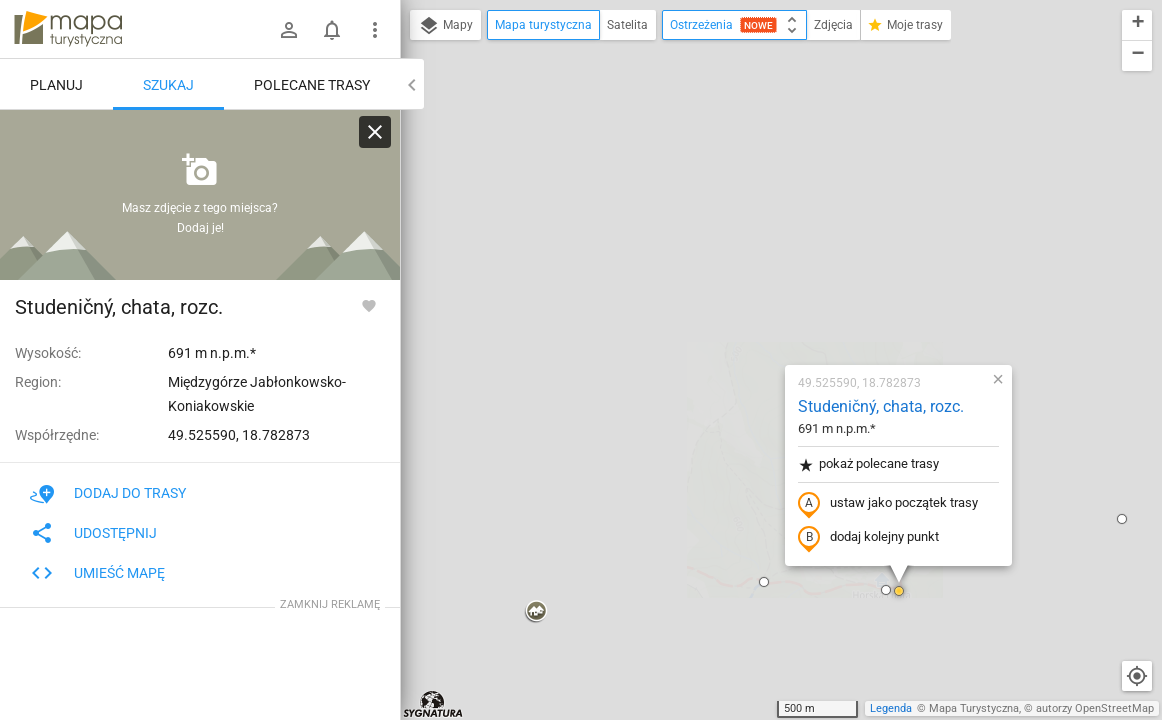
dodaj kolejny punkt (750, 307)
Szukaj (168, 85)
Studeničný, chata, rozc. (763, 175)
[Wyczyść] (375, 132)
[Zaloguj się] (289, 30)
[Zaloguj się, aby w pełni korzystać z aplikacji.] (369, 305)
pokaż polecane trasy (750, 233)
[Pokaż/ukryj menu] (375, 30)
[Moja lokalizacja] (1137, 676)
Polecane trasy (312, 85)
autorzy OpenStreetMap (1095, 708)
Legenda (891, 708)
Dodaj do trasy (108, 493)
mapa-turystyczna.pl (68, 29)
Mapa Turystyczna (974, 708)
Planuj (56, 85)
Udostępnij (93, 533)
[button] (418, 381)
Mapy (445, 26)
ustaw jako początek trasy (770, 273)
